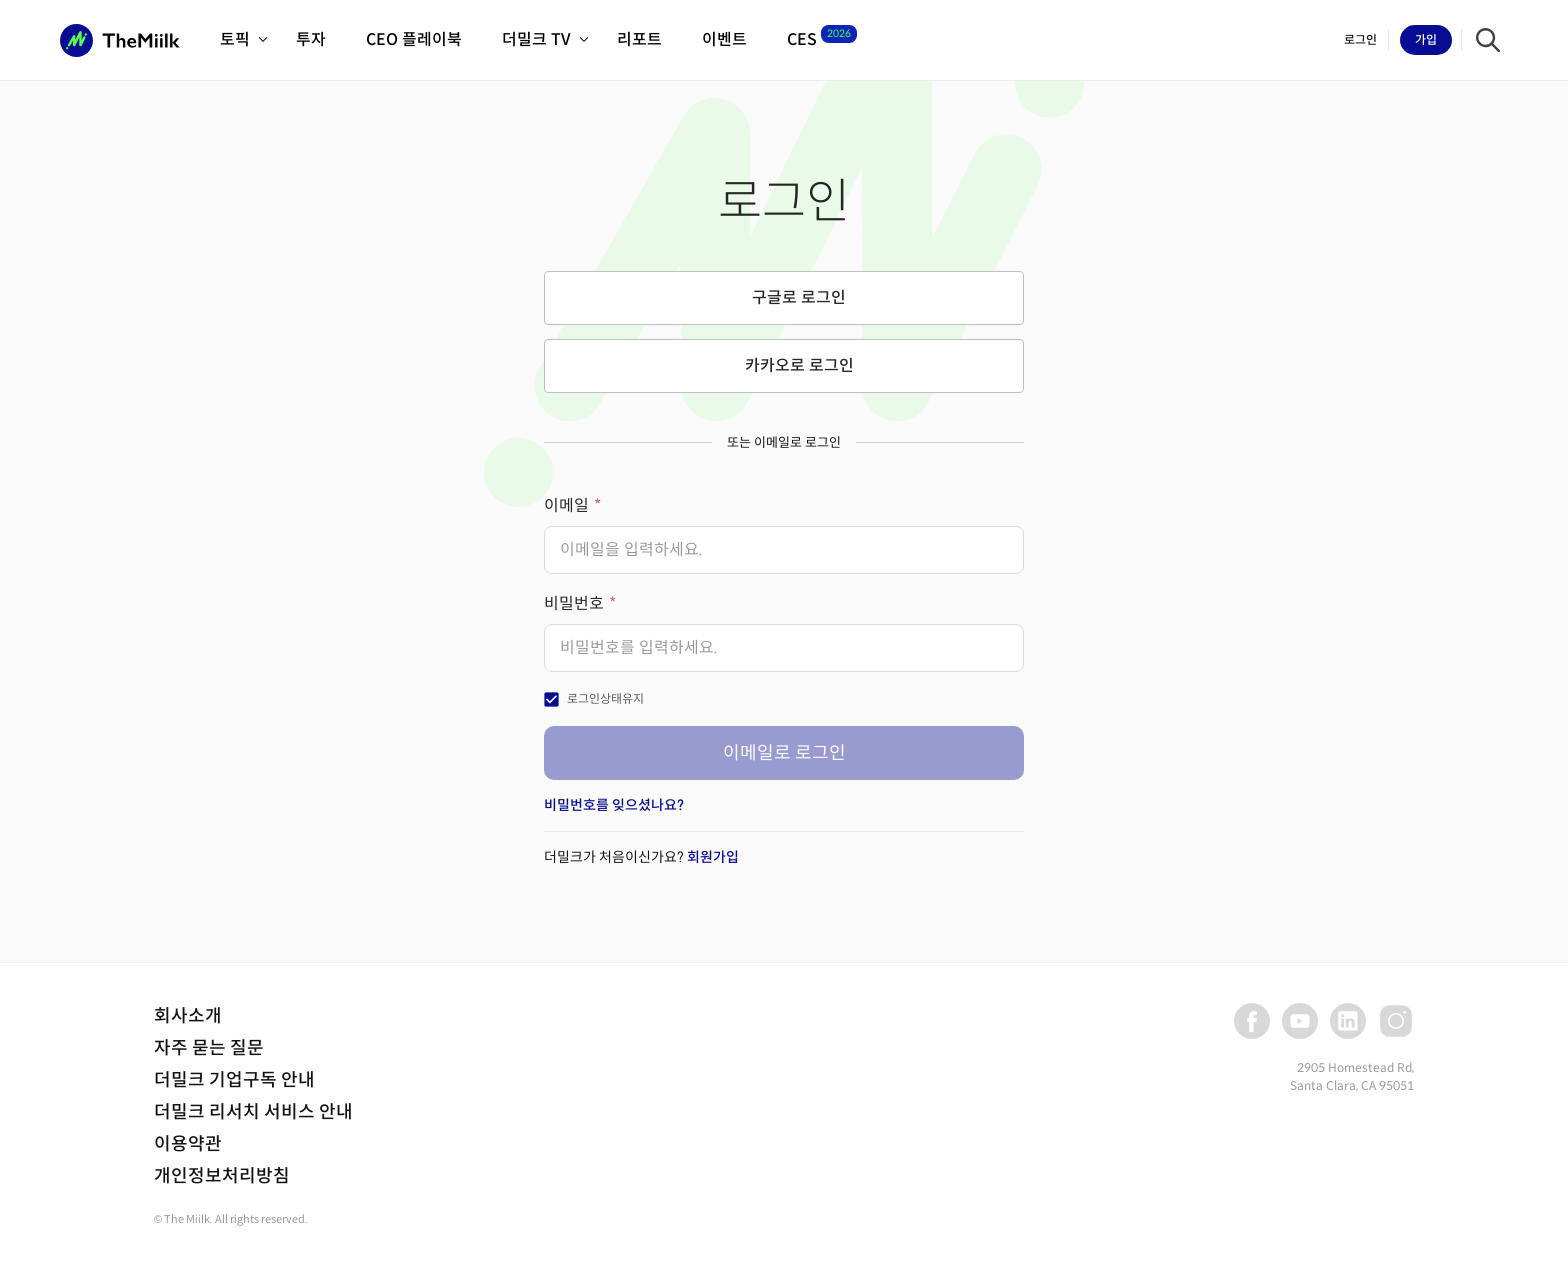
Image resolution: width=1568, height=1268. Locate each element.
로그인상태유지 (605, 698)
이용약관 (188, 1144)
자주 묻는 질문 (209, 1048)
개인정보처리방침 (222, 1176)
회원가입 (713, 857)
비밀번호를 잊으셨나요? (614, 805)
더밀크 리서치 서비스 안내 (253, 1112)
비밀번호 (574, 603)
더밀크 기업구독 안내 (234, 1080)
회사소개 (188, 1016)
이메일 (566, 505)
